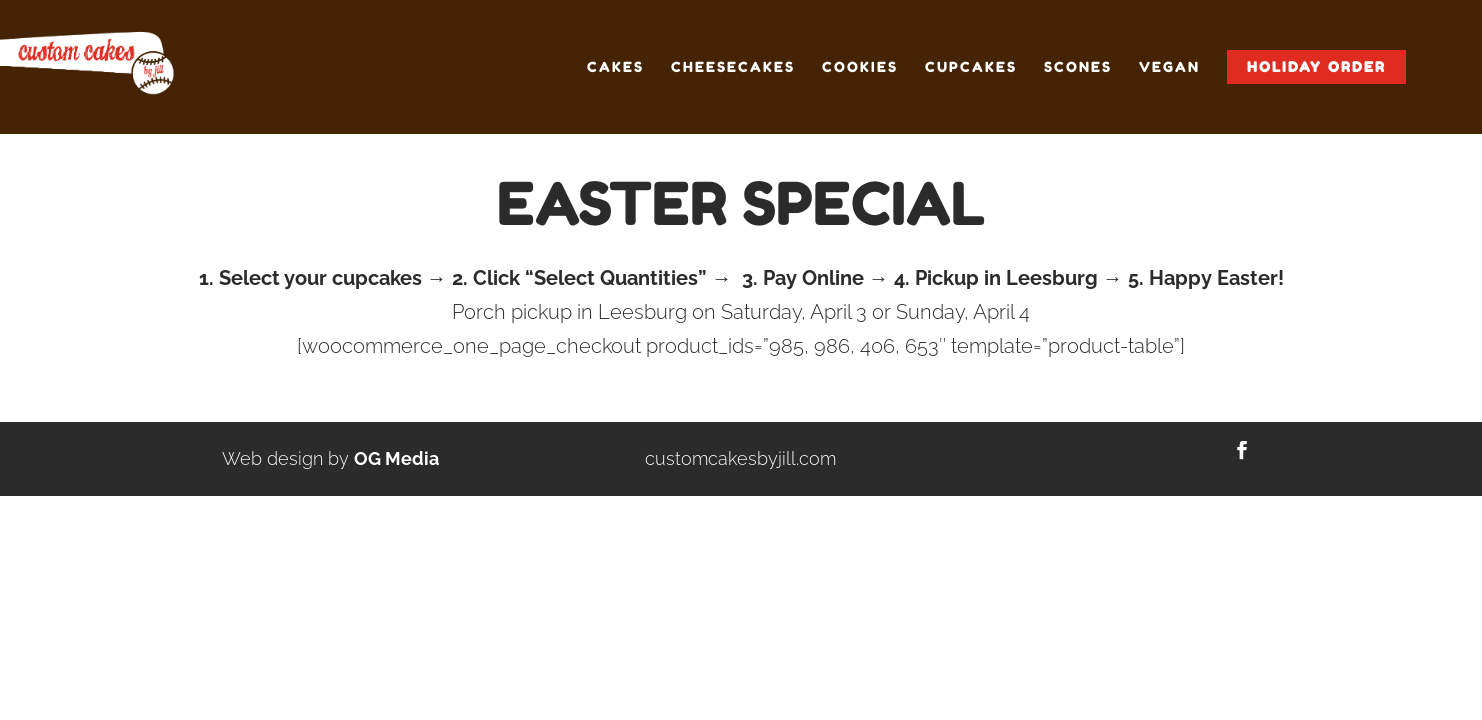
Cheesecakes (733, 67)
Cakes (615, 67)
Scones (1078, 67)
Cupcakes (971, 67)
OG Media (396, 458)
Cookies (860, 67)
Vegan (1169, 67)
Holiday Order (1316, 66)
